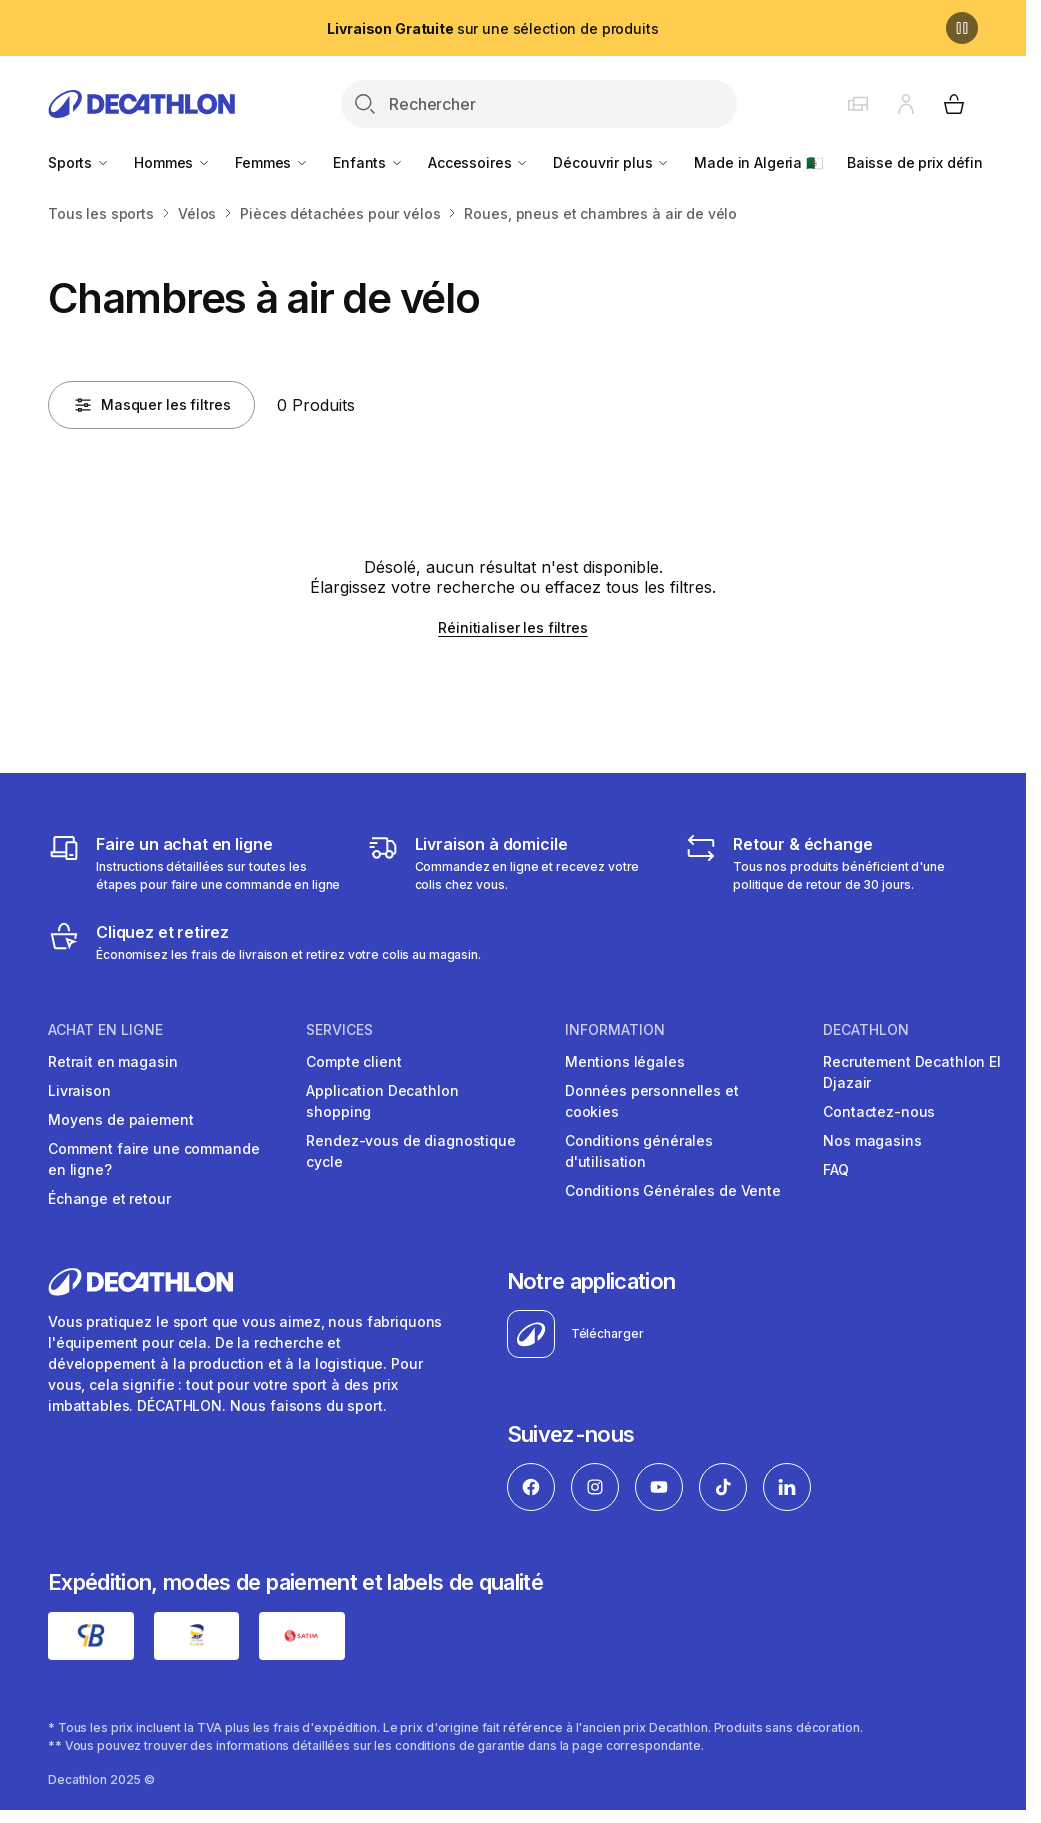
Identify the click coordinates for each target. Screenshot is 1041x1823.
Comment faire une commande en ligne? (153, 1159)
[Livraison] (513, 863)
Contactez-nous (879, 1111)
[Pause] (962, 28)
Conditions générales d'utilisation (639, 1151)
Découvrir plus (611, 162)
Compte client (353, 1061)
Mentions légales (625, 1061)
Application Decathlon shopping (382, 1101)
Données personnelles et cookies (652, 1101)
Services (339, 1030)
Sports (79, 162)
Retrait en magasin (112, 1061)
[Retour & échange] (831, 863)
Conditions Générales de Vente (673, 1190)
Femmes (272, 162)
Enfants (368, 162)
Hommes (172, 162)
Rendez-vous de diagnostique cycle (410, 1151)
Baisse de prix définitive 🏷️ (940, 162)
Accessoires (478, 162)
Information (615, 1030)
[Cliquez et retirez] (264, 942)
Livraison (79, 1090)
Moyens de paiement (120, 1119)
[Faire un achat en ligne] (194, 863)
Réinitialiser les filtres (513, 627)
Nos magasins (872, 1140)
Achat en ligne (105, 1030)
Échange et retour (109, 1198)
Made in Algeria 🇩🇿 (758, 162)
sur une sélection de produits (492, 28)
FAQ (836, 1169)
